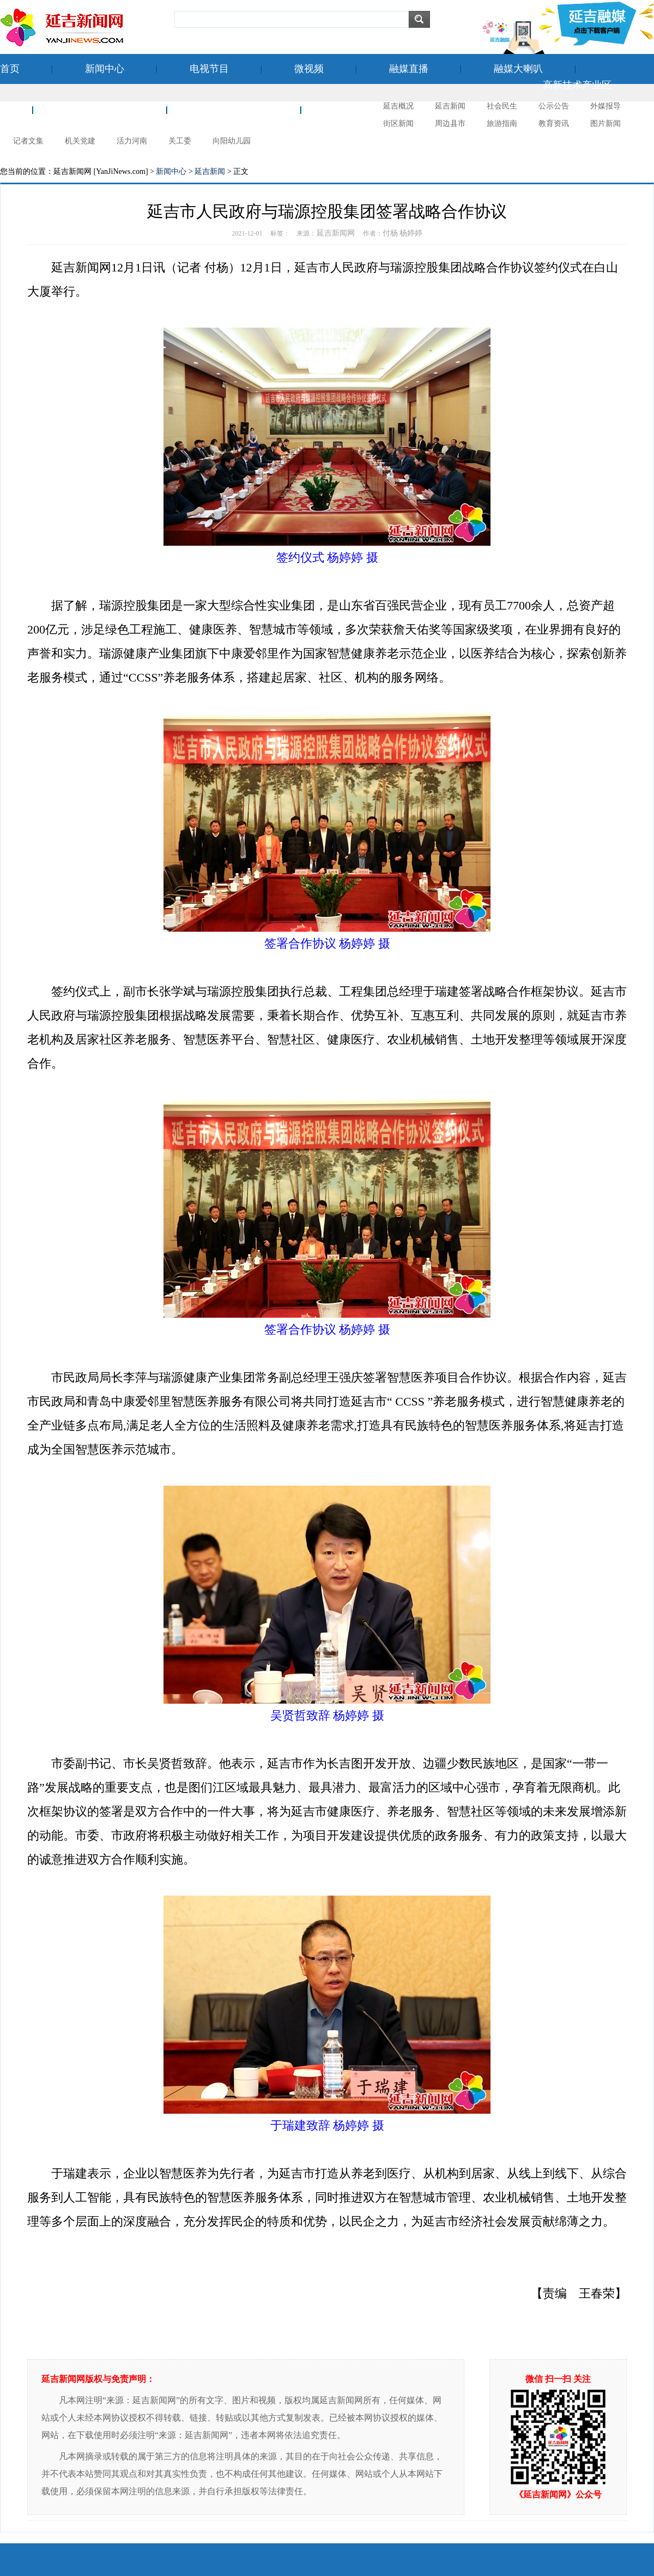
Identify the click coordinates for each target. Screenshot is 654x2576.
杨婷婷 (410, 233)
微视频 (309, 68)
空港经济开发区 (99, 109)
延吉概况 (398, 106)
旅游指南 (502, 123)
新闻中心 (104, 68)
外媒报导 (605, 106)
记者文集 (28, 141)
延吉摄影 (353, 109)
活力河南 (132, 141)
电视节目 (209, 68)
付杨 (390, 233)
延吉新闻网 (336, 233)
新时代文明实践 (233, 109)
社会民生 (502, 106)
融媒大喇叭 (518, 68)
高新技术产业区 (577, 85)
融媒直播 (408, 68)
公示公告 (553, 106)
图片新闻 (605, 123)
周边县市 (450, 123)
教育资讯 (553, 123)
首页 (10, 68)
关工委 (179, 141)
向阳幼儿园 (232, 141)
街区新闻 (398, 123)
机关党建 (80, 141)
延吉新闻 (450, 106)
